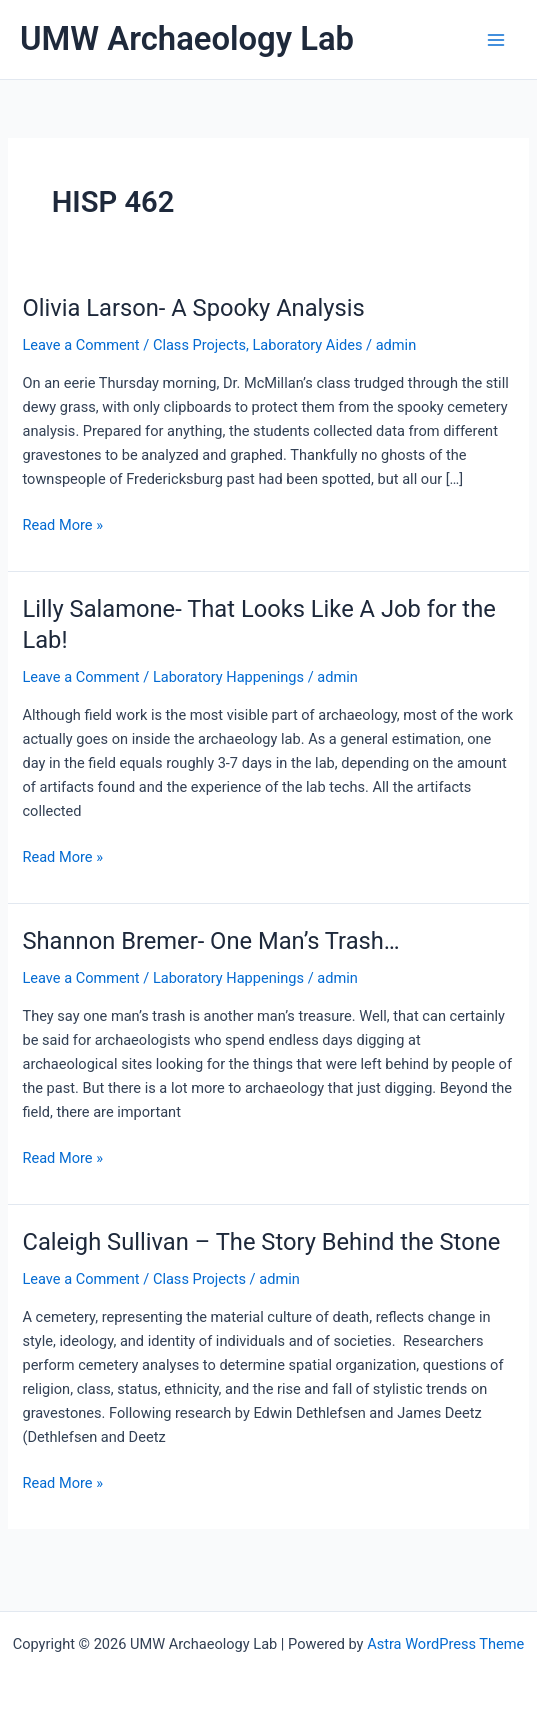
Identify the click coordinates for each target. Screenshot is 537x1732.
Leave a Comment (80, 345)
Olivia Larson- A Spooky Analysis (193, 308)
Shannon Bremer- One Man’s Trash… (210, 941)
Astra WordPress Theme (445, 1644)
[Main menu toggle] (496, 40)
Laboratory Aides (307, 345)
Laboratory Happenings (228, 677)
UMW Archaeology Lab (187, 39)
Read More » (62, 525)
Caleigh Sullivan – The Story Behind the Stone (261, 1242)
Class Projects (199, 345)
